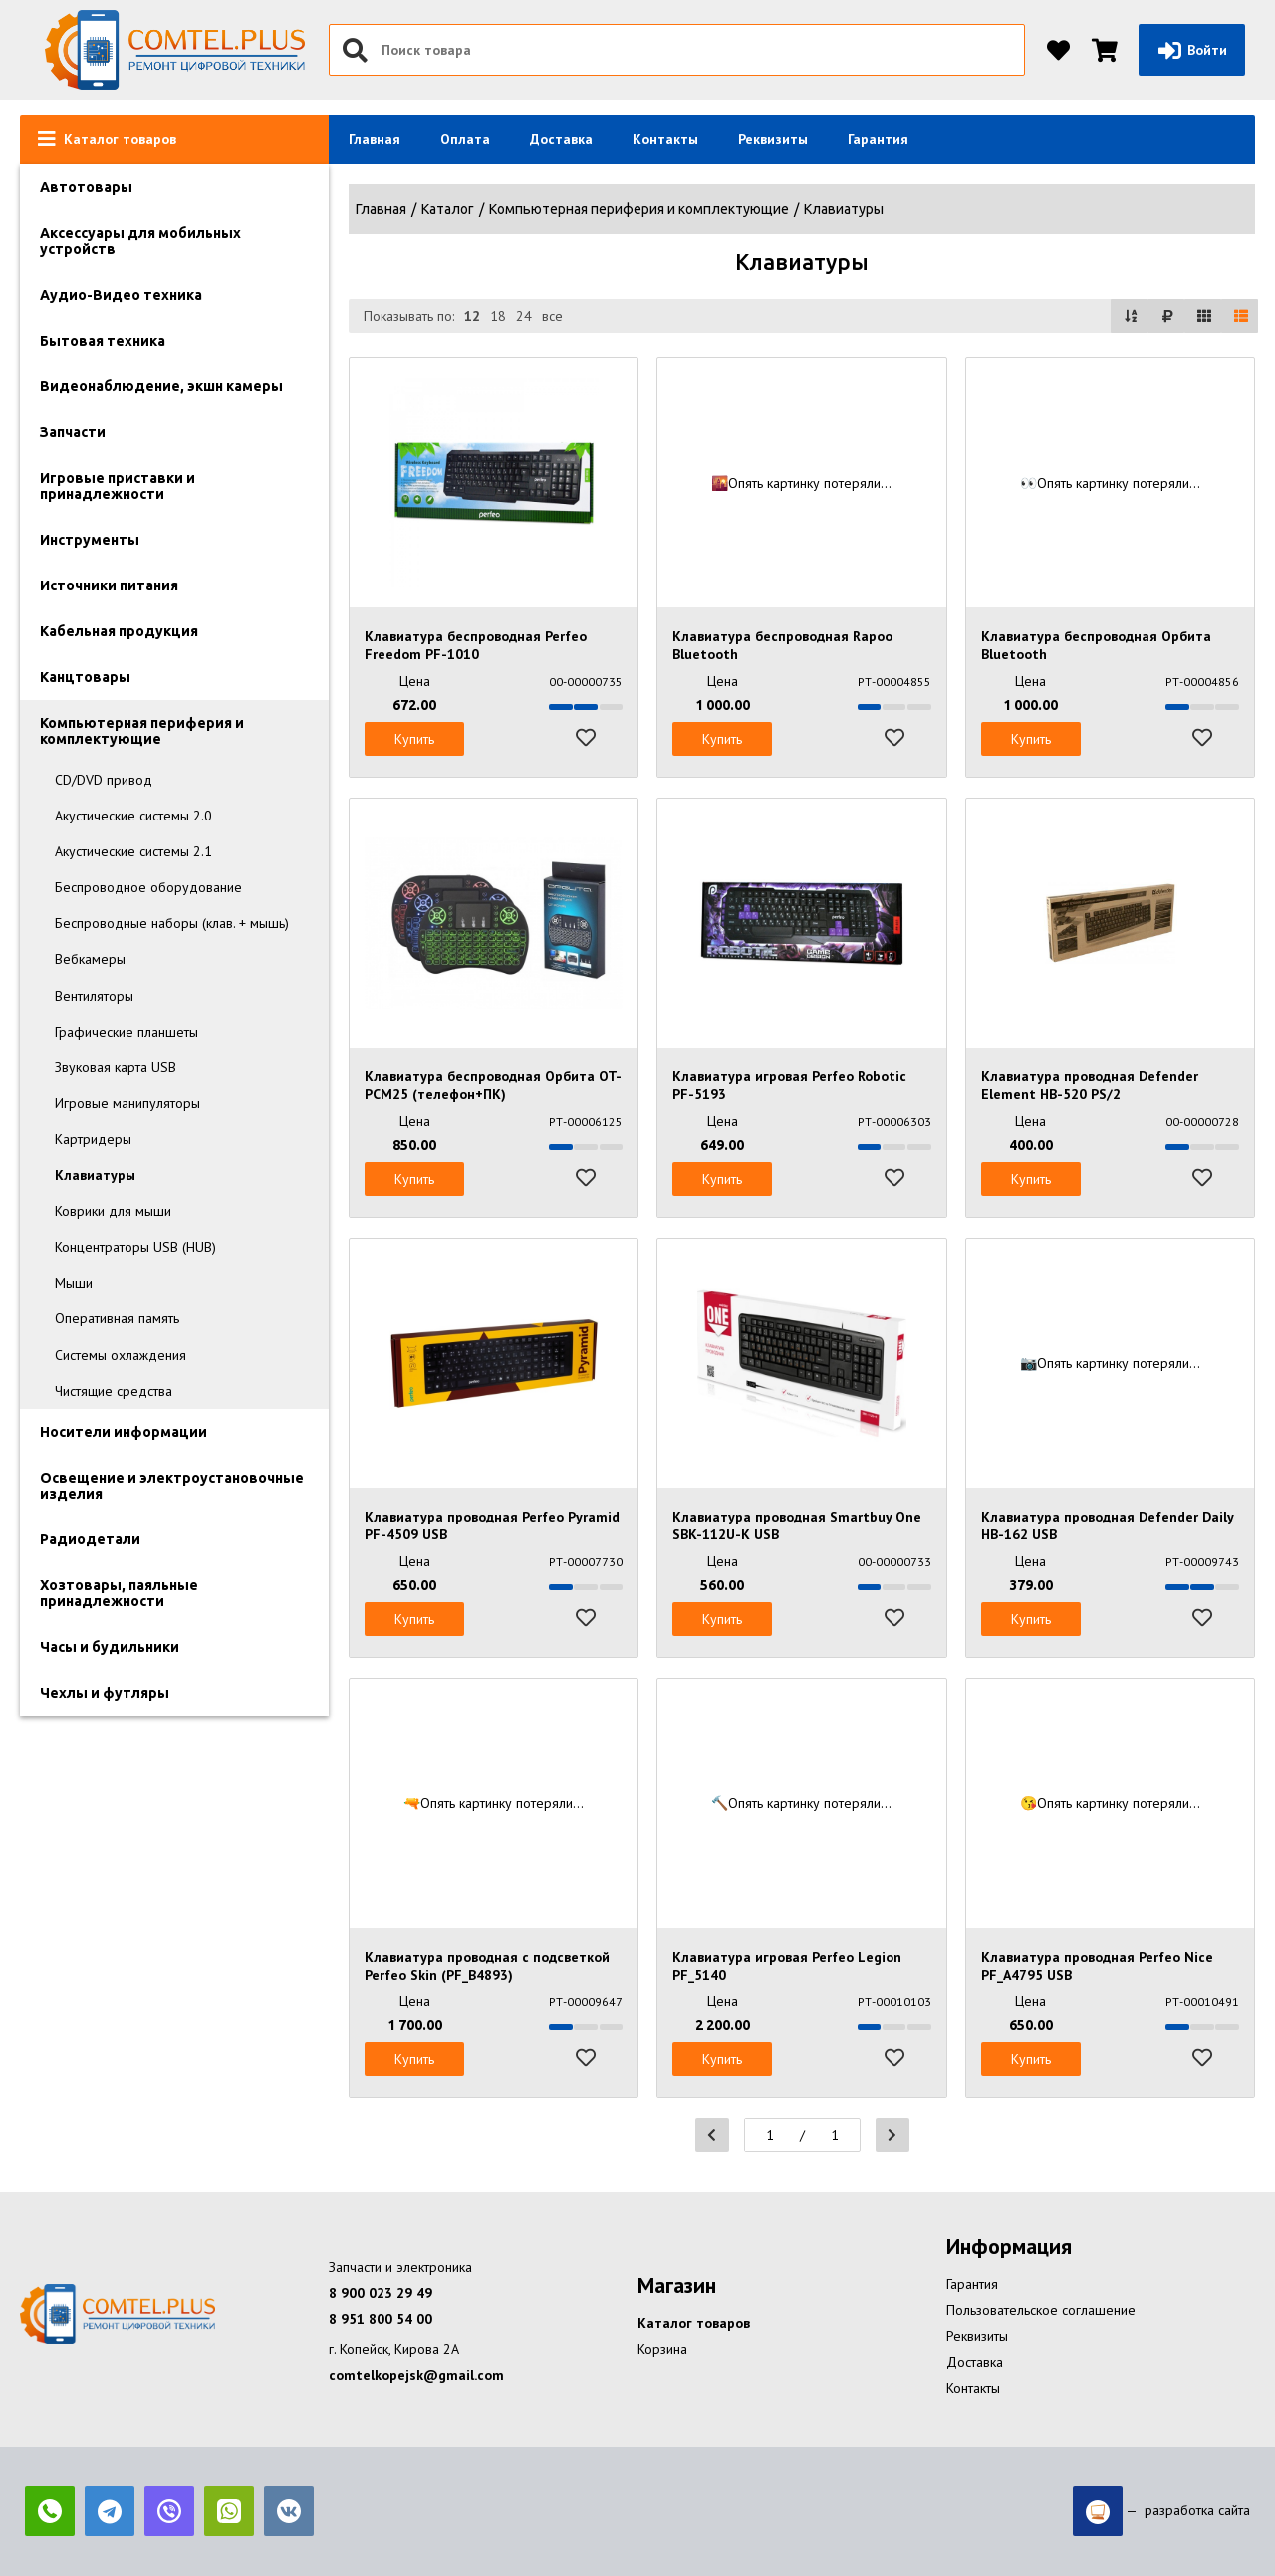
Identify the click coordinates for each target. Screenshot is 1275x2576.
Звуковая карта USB (115, 1067)
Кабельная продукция (119, 631)
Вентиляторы (94, 996)
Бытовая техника (102, 341)
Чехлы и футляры (104, 1693)
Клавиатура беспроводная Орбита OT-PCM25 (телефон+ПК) (493, 1085)
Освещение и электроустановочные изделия (172, 1486)
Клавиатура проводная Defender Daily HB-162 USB (1107, 1525)
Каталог (447, 209)
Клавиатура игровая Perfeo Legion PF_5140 (786, 1966)
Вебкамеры (90, 959)
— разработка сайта (1161, 2511)
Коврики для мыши (113, 1211)
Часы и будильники (109, 1647)
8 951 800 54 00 (380, 2319)
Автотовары (86, 187)
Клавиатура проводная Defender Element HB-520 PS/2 (1089, 1085)
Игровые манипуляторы (127, 1103)
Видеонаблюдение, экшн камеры (161, 386)
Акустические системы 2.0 (133, 815)
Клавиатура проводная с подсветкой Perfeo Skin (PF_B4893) (487, 1966)
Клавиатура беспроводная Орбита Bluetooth (1096, 645)
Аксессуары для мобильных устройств (140, 241)
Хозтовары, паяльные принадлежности (119, 1593)
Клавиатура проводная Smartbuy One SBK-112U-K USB (796, 1525)
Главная (374, 139)
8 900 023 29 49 (380, 2293)
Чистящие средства (113, 1391)
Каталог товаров (694, 2323)
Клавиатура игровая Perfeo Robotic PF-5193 (789, 1085)
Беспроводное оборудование (148, 887)
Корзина (662, 2349)
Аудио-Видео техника (121, 295)
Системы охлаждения (120, 1355)
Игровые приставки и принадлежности (117, 486)
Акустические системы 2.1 (133, 851)
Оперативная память (117, 1318)
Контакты (665, 139)
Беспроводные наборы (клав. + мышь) (172, 923)
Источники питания (109, 585)
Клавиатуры (95, 1175)
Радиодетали (90, 1539)
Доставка (561, 139)
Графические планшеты (126, 1032)
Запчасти (73, 432)
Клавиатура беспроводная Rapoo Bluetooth (782, 645)
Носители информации (123, 1432)
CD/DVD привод (103, 780)
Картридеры (93, 1139)
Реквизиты (773, 139)
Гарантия (878, 139)
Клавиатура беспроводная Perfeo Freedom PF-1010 (476, 645)
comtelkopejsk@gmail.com (416, 2375)
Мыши (74, 1282)
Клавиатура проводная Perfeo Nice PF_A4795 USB (1097, 1966)
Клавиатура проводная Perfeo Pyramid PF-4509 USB (492, 1525)
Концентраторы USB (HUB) (135, 1247)
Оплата (465, 139)
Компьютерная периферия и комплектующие (142, 731)
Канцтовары (85, 677)
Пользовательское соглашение (1041, 2310)
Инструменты (89, 540)
